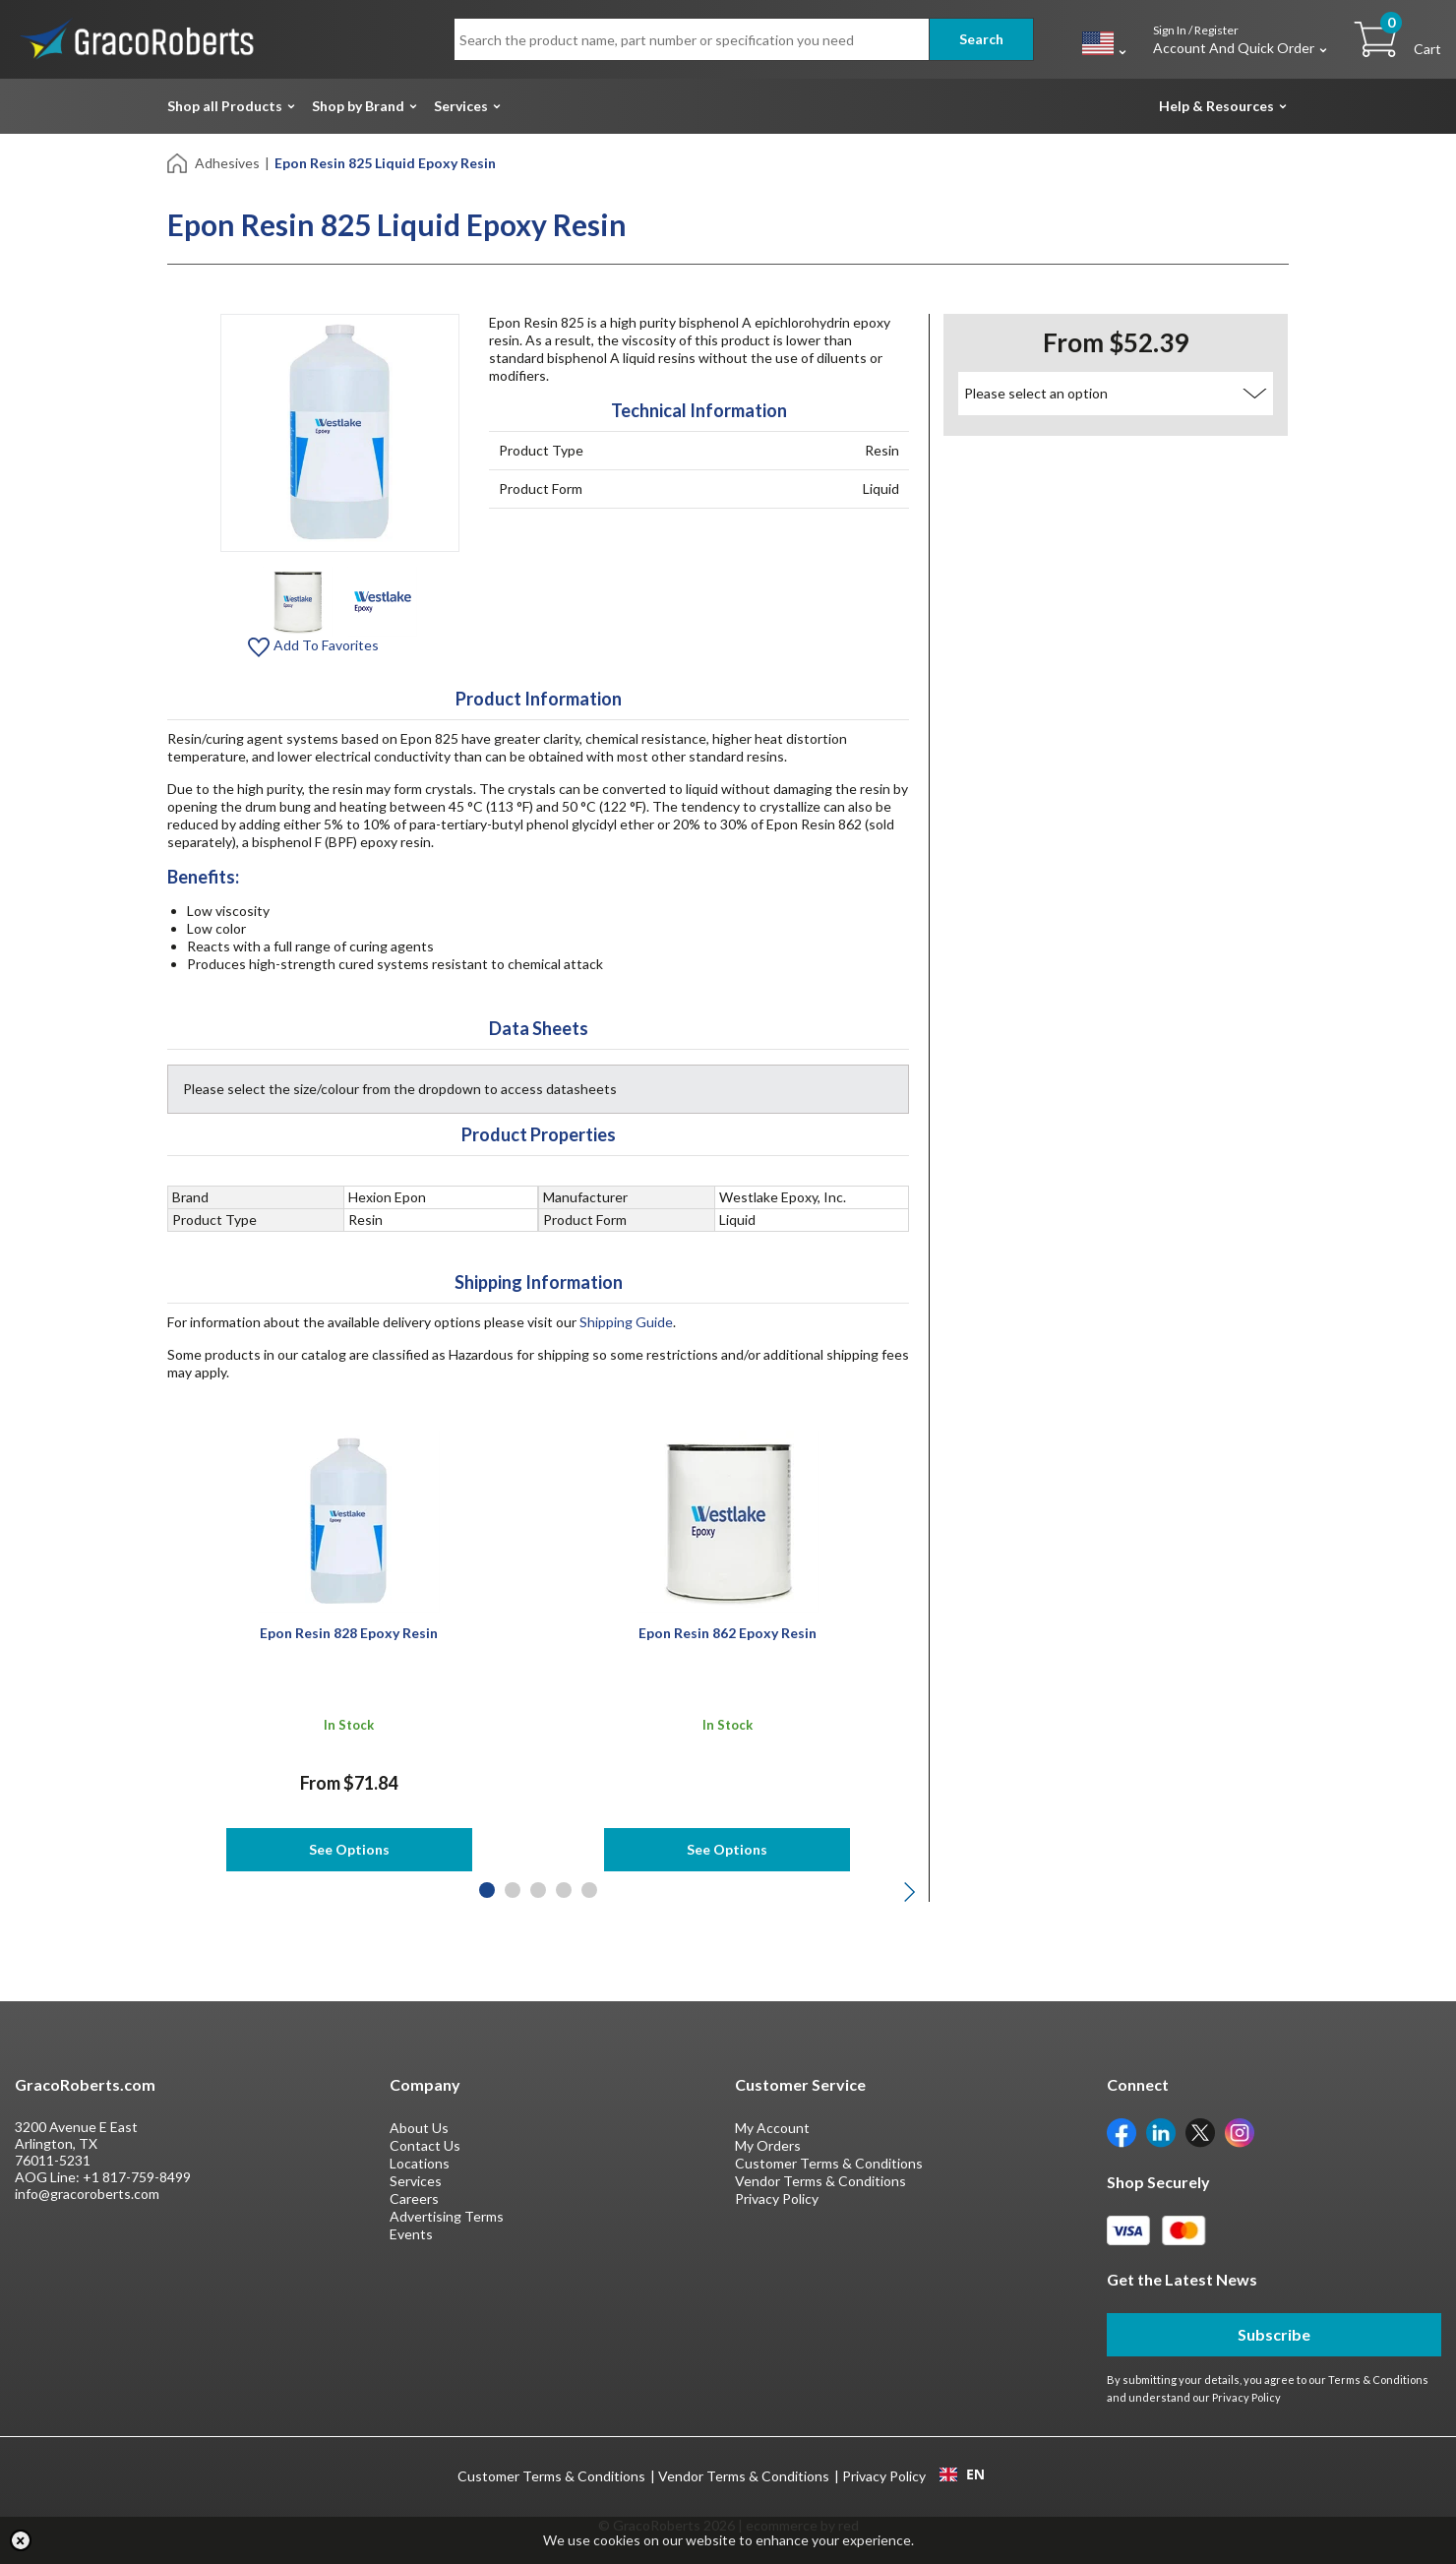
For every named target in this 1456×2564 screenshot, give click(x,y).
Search (981, 39)
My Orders (768, 2145)
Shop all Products (224, 105)
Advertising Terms (447, 2216)
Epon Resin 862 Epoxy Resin (727, 1632)
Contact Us (425, 2145)
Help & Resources (1216, 105)
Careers (414, 2198)
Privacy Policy (777, 2198)
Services (461, 105)
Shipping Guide (626, 1321)
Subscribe (1274, 2334)
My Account (772, 2127)
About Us (419, 2127)
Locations (420, 2163)
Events (411, 2234)
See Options (349, 1849)
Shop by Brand (358, 105)
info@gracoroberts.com (87, 2193)
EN (962, 2474)
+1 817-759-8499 (137, 2176)
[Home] (178, 161)
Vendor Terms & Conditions (820, 2180)
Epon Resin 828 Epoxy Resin (349, 1632)
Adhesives (227, 162)
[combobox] (962, 2474)
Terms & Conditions (1378, 2379)
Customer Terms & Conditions (829, 2163)
